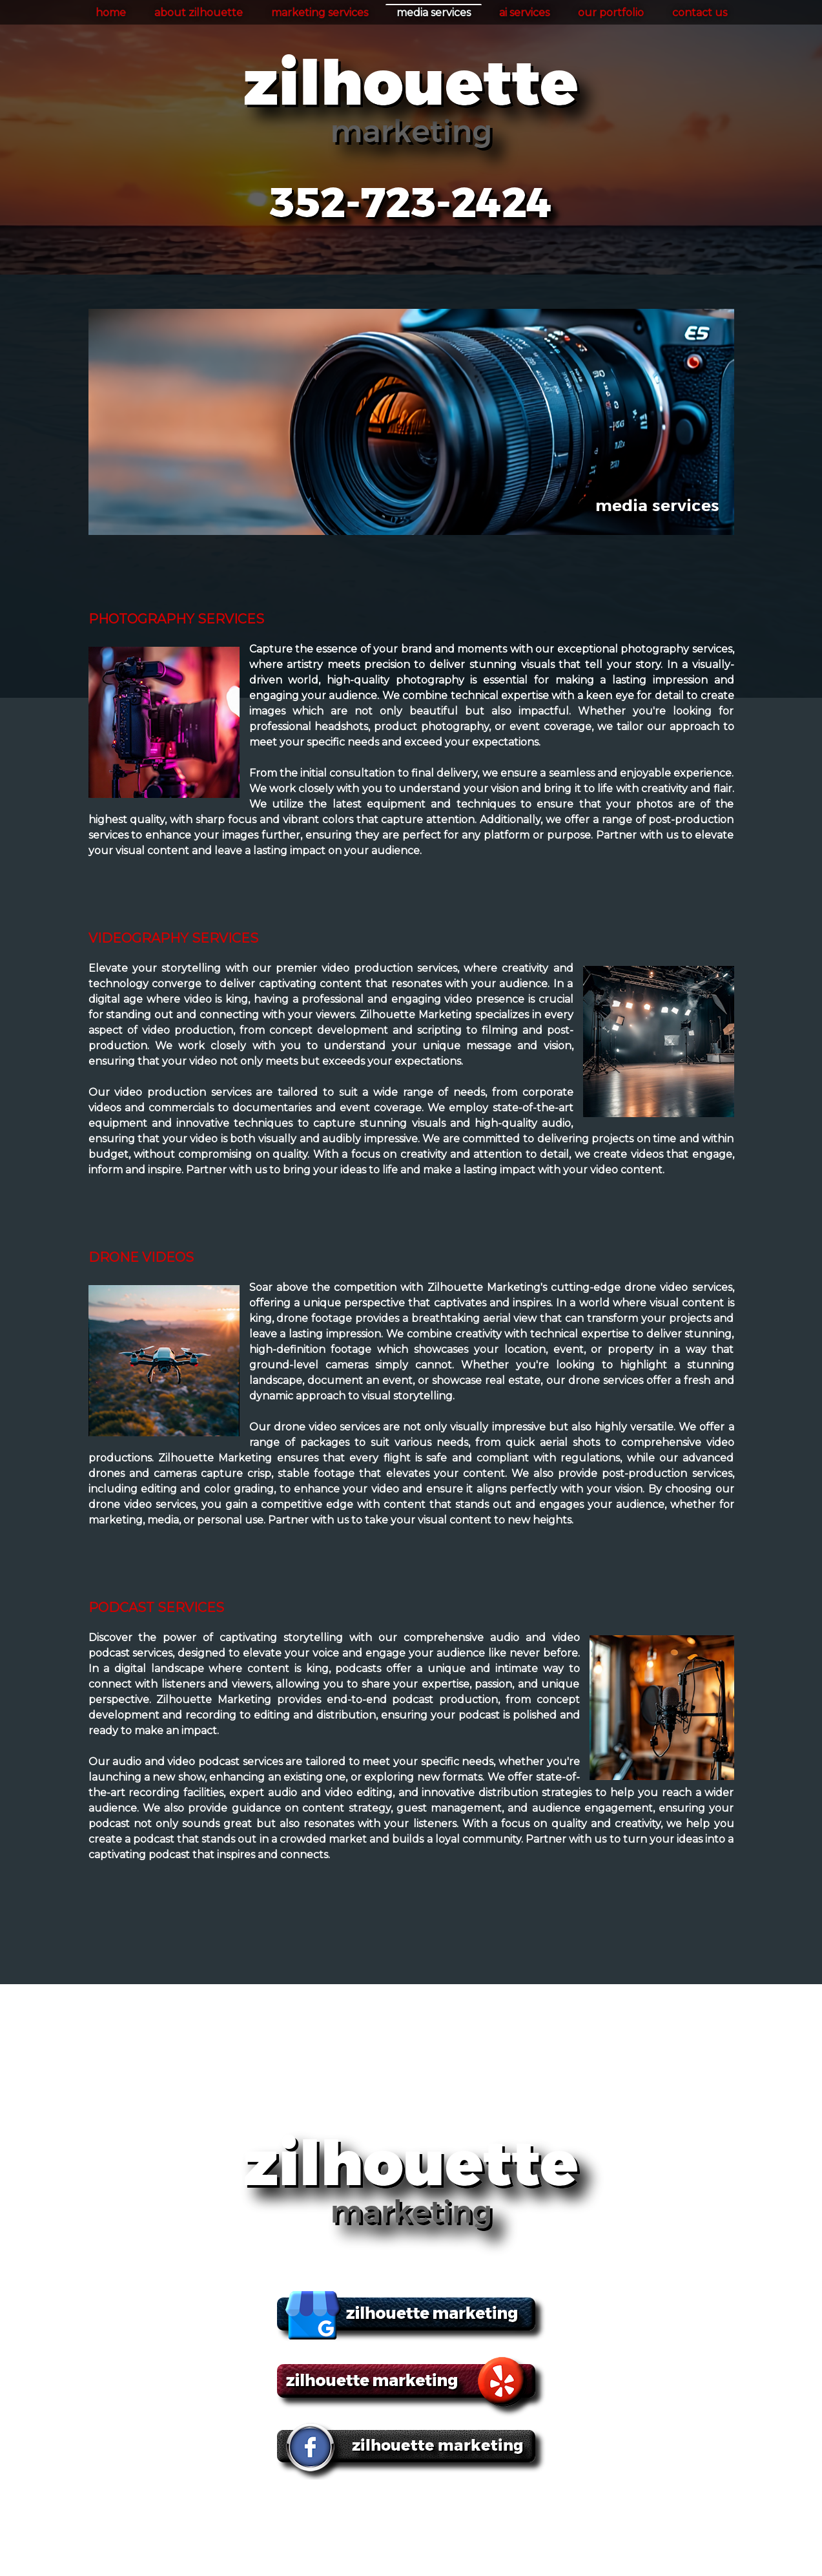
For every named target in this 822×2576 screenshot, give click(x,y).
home (111, 12)
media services (433, 12)
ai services (524, 12)
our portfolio (611, 12)
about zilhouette (198, 12)
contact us (699, 12)
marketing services (319, 12)
